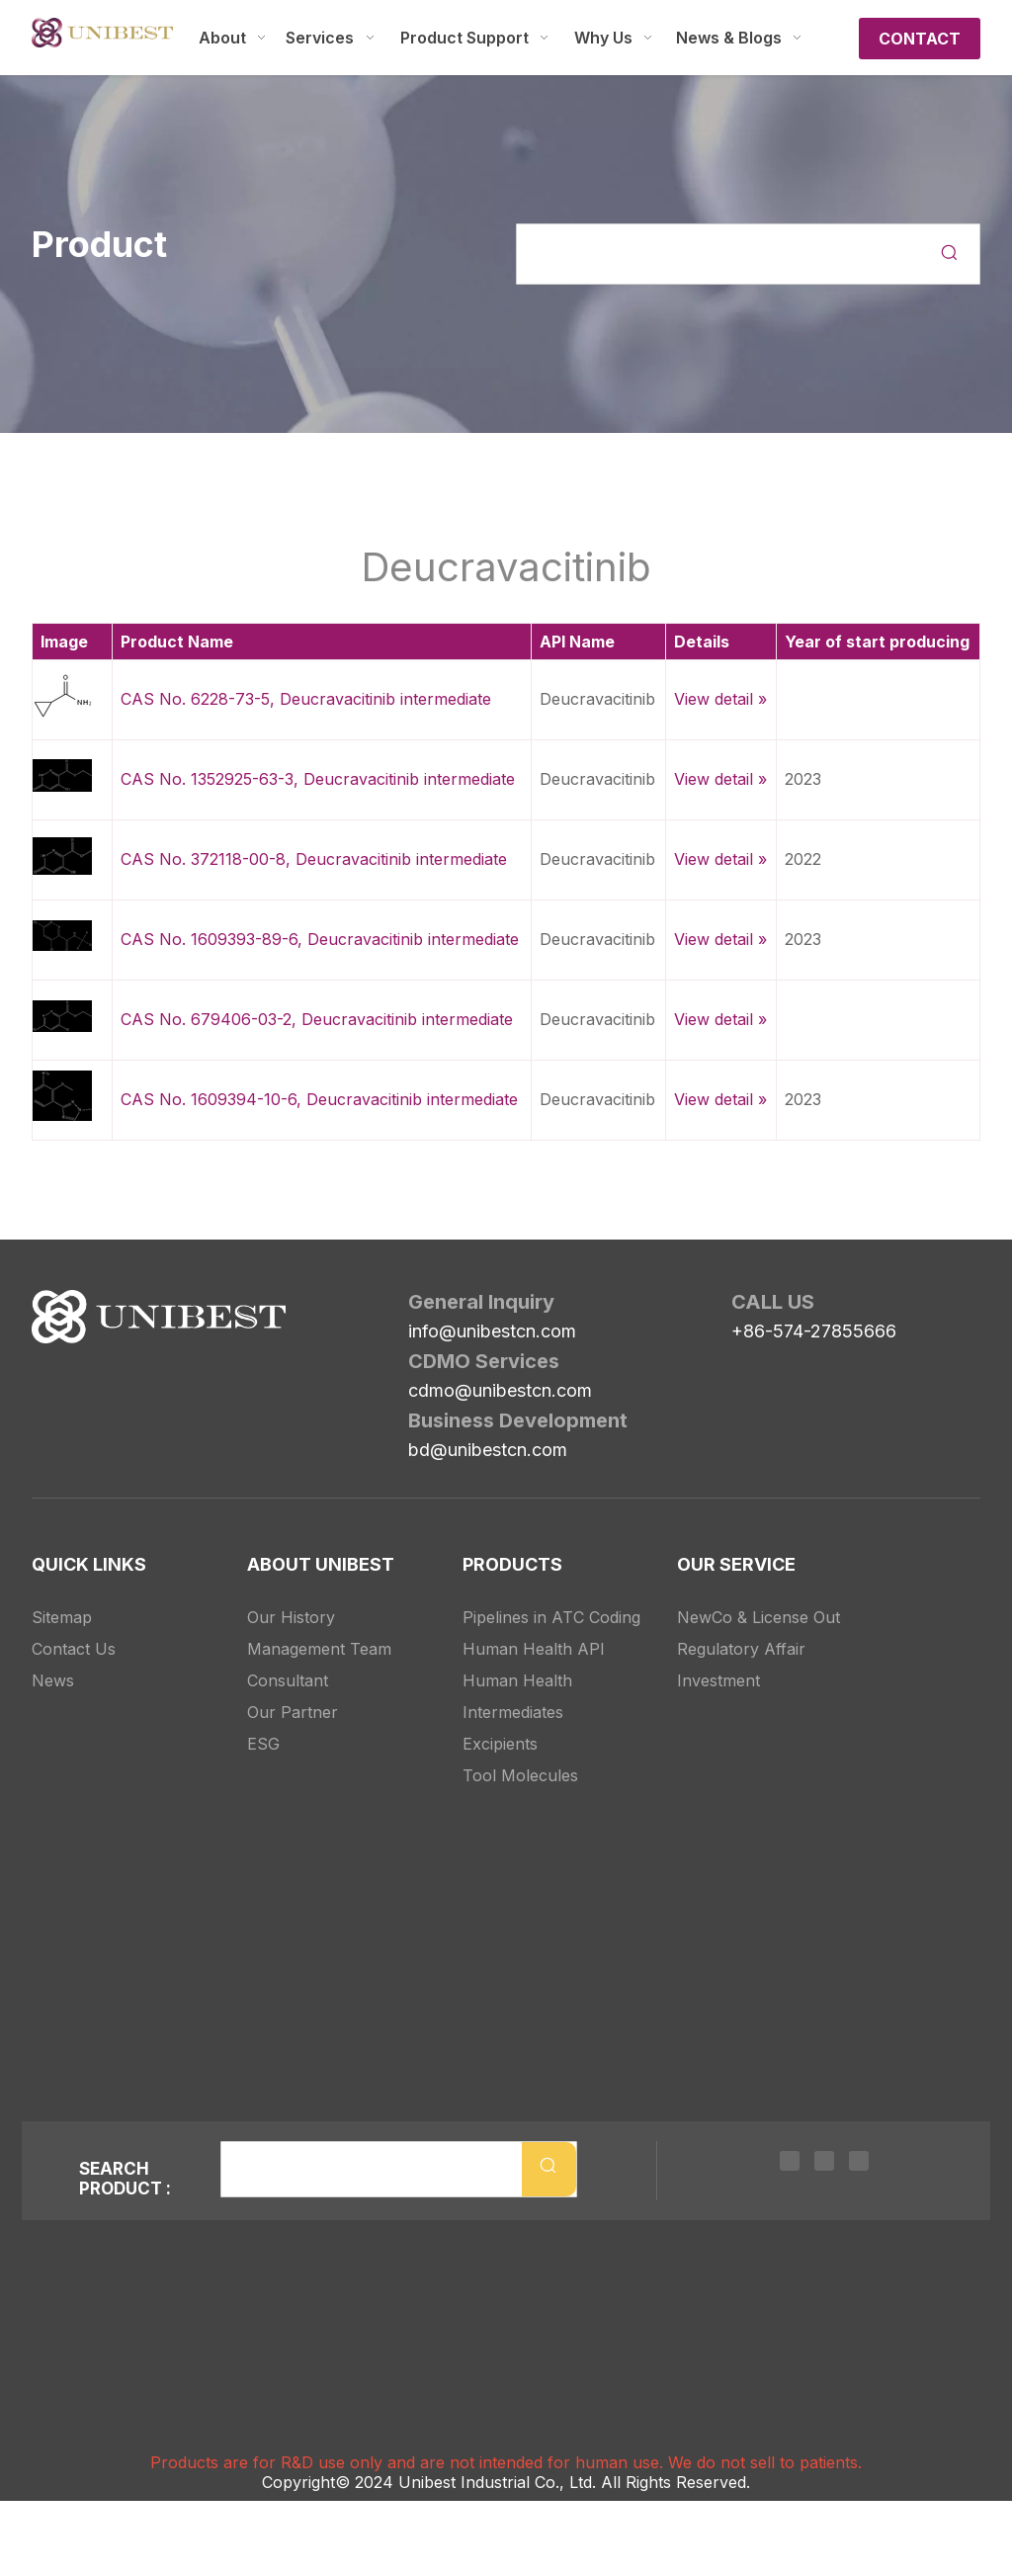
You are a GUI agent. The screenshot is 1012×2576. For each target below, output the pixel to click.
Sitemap (62, 1617)
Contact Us (74, 1649)
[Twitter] (824, 2159)
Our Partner (292, 1712)
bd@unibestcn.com (487, 1449)
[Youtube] (859, 2159)
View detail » (720, 699)
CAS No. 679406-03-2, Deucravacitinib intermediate (317, 1019)
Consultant (287, 1680)
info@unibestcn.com (492, 1331)
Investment (718, 1680)
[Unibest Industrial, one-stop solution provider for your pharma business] (159, 1316)
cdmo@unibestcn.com (500, 1390)
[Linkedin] (790, 2159)
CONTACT (920, 38)
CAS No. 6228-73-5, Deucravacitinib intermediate (306, 699)
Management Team (319, 1649)
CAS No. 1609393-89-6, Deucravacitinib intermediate (320, 939)
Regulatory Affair (741, 1649)
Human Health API (534, 1649)
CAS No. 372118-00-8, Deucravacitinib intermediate (314, 859)
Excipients (500, 1744)
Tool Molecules (520, 1775)
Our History (291, 1617)
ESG (263, 1744)
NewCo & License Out (758, 1617)
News (53, 1680)
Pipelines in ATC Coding (551, 1617)
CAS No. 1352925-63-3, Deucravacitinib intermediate (318, 779)
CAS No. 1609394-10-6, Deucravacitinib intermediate (319, 1099)
